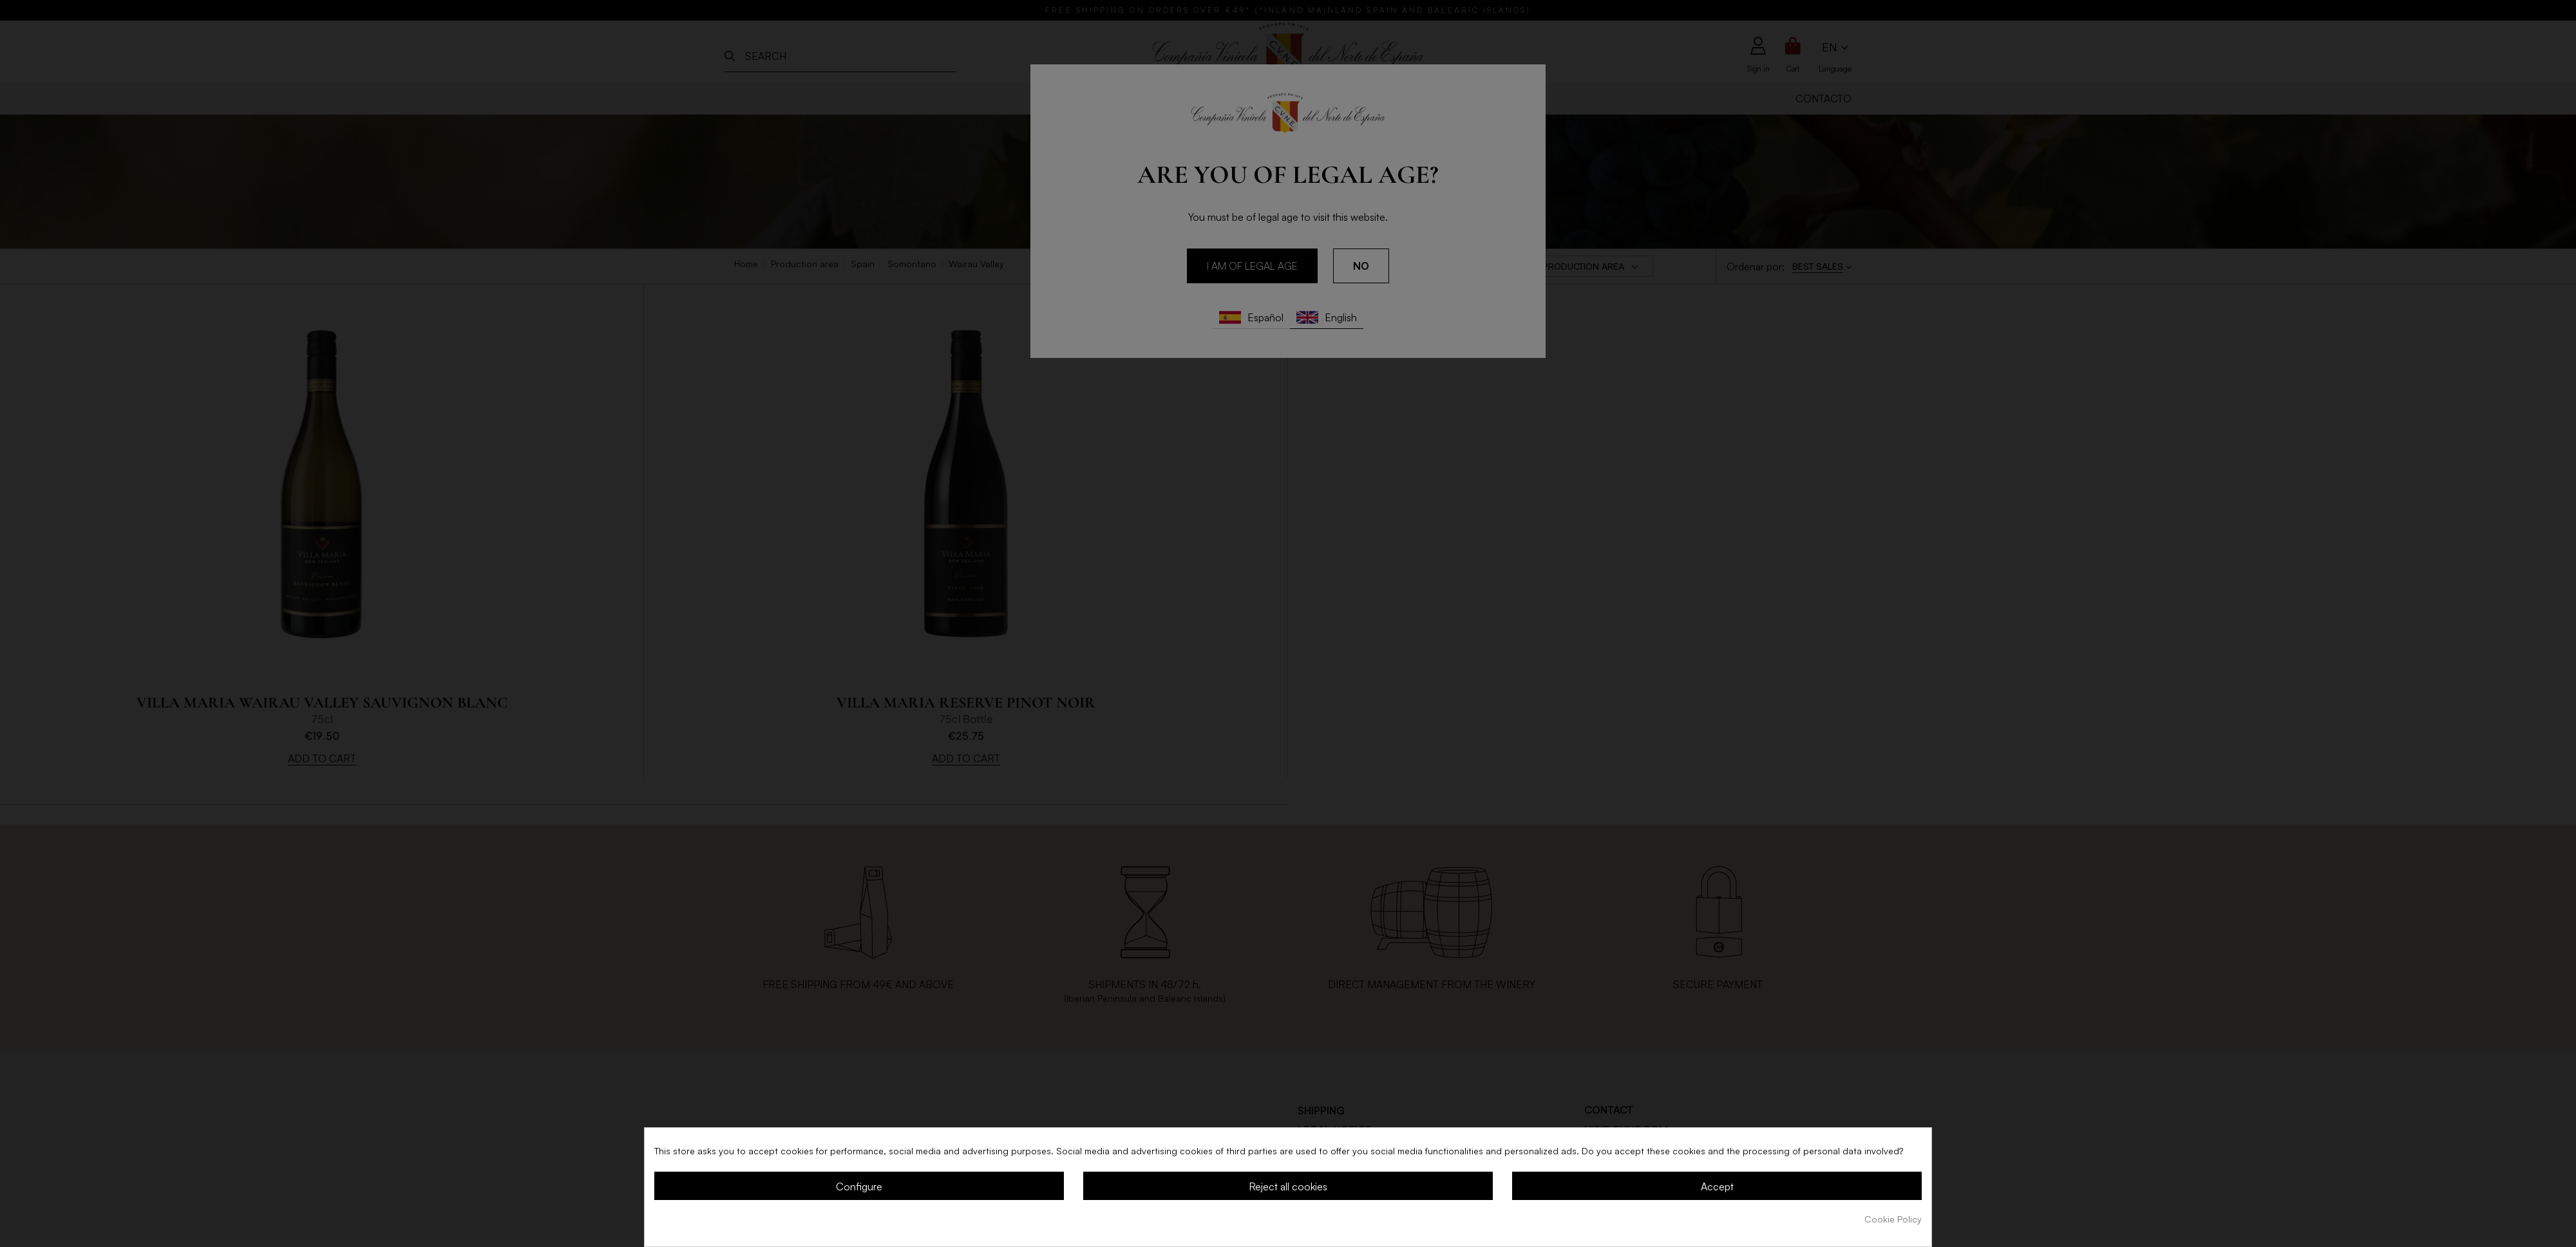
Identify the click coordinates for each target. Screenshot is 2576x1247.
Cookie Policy (1893, 1219)
